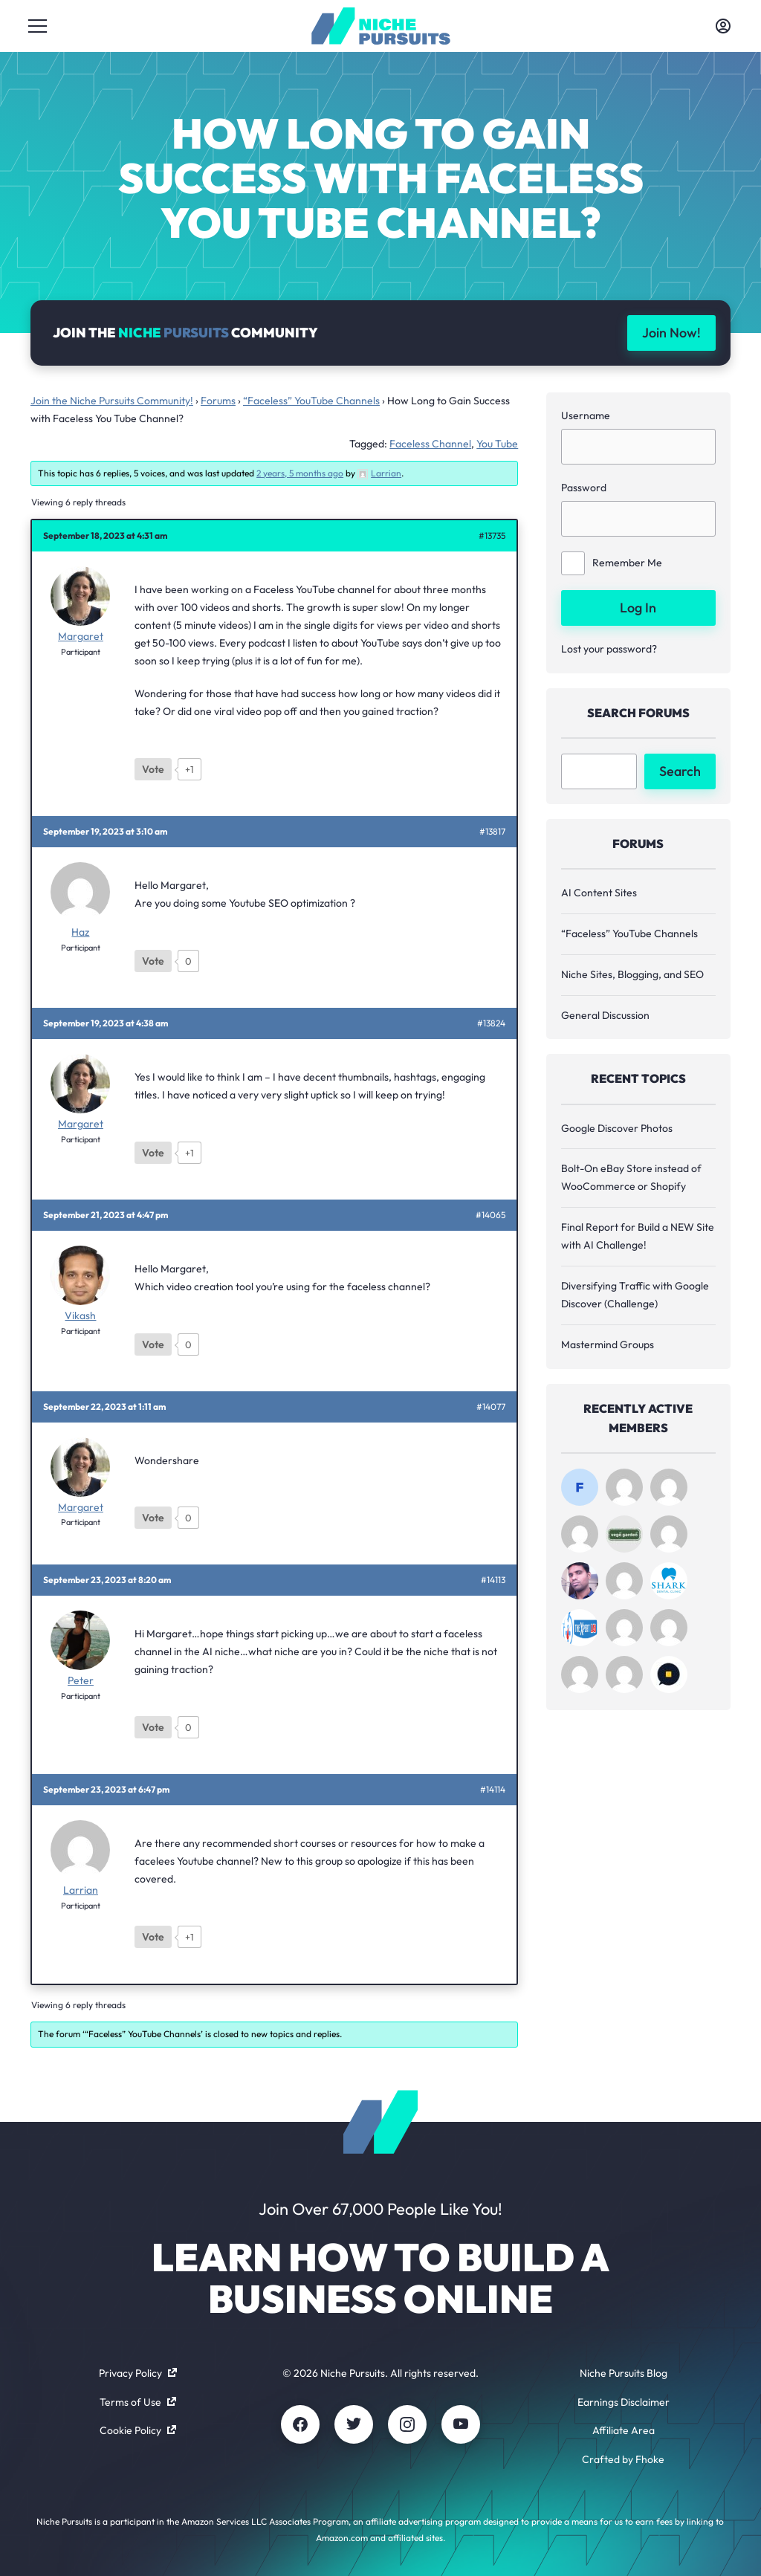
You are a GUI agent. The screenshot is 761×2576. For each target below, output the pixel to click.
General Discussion (605, 1015)
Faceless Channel (430, 443)
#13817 (492, 831)
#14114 (492, 1789)
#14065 (490, 1215)
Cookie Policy (138, 2430)
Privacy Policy (138, 2373)
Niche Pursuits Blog (623, 2373)
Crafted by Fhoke (623, 2459)
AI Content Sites (599, 892)
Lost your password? (609, 649)
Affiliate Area (623, 2430)
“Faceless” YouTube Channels (311, 400)
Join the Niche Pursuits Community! (111, 400)
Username (585, 415)
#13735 (492, 535)
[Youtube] (460, 2424)
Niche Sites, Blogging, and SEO (632, 974)
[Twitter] (353, 2424)
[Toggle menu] (37, 26)
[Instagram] (407, 2424)
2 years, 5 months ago (299, 473)
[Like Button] (153, 769)
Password (583, 487)
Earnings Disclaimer (623, 2402)
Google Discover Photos (617, 1128)
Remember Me (611, 563)
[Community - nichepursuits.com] (380, 26)
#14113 (493, 1580)
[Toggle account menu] (723, 26)
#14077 (490, 1406)
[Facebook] (300, 2424)
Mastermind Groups (607, 1344)
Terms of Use (138, 2402)
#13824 (491, 1023)
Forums (218, 400)
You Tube (497, 443)
